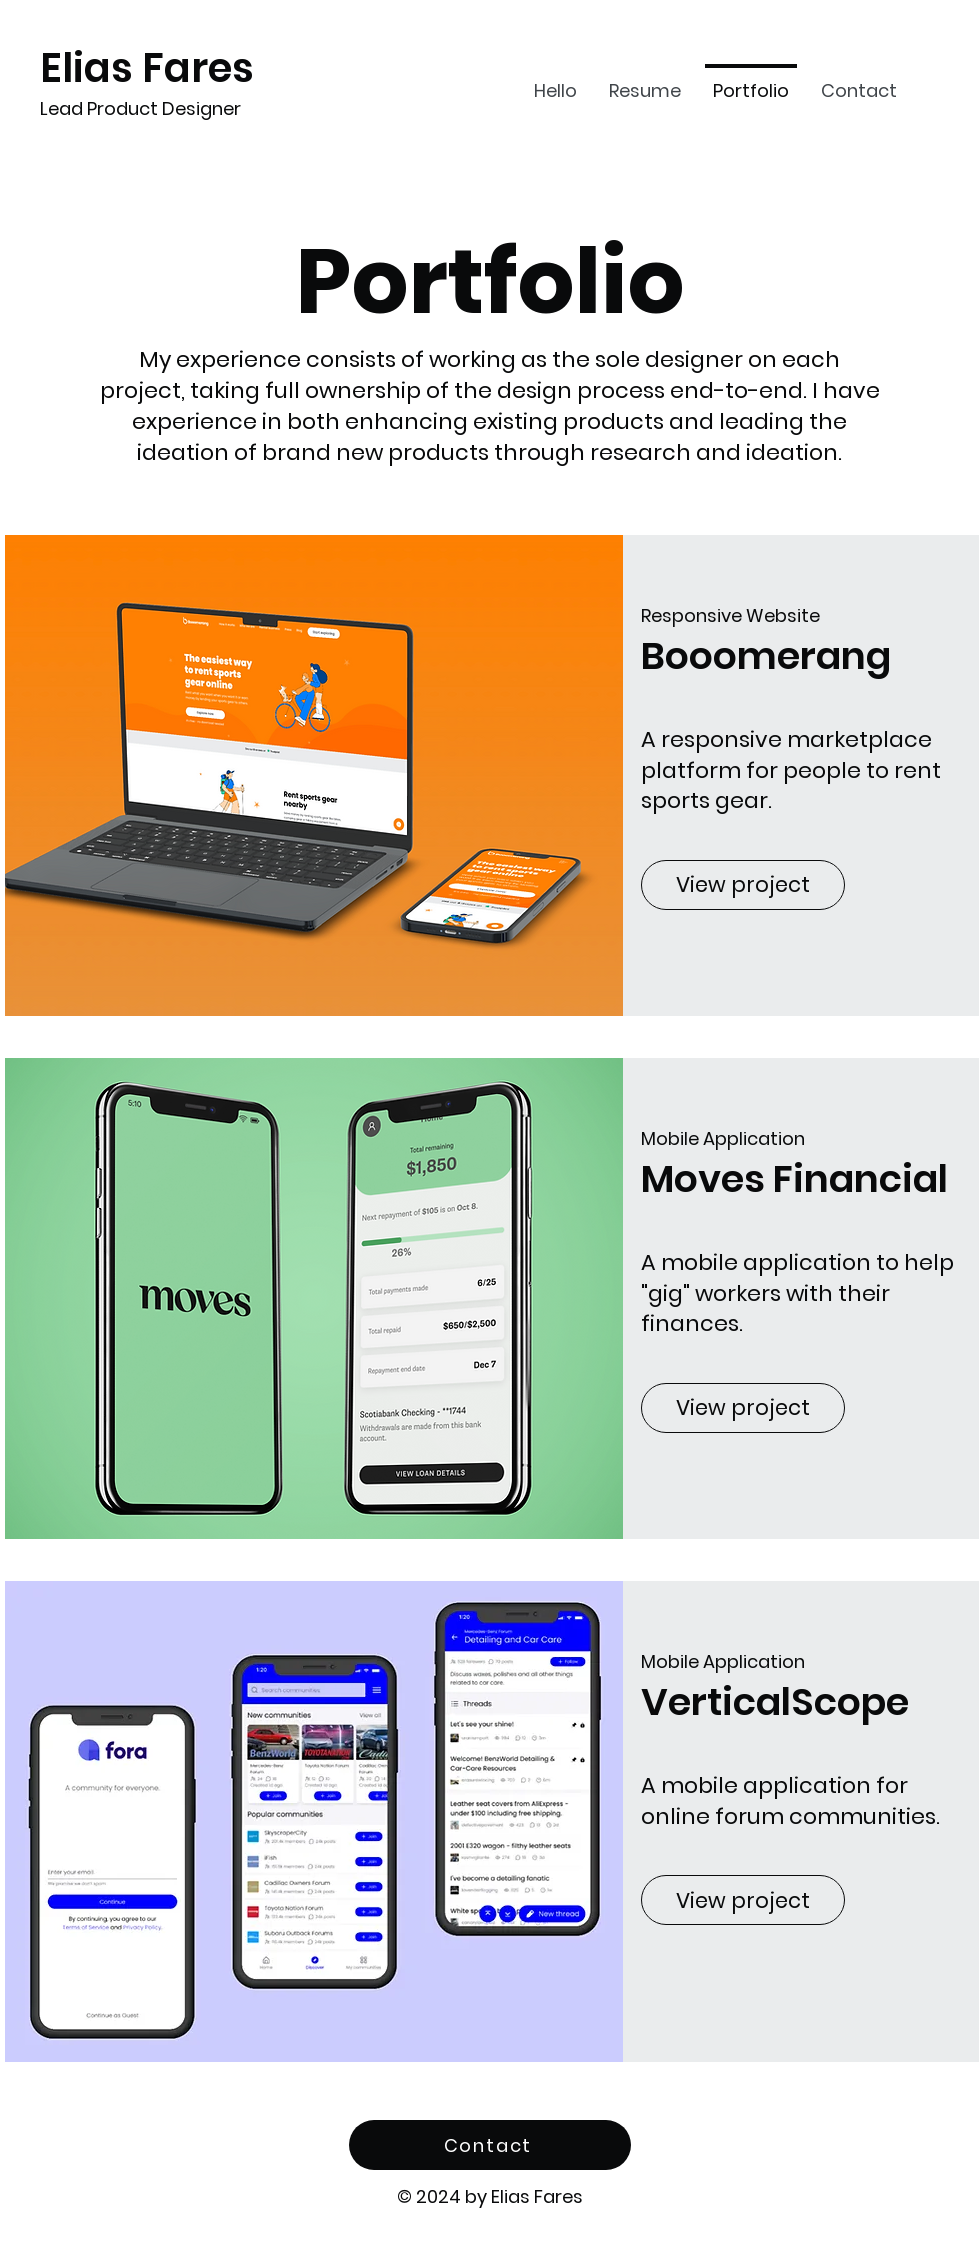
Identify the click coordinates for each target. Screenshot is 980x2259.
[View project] (743, 885)
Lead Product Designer (140, 108)
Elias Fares (147, 68)
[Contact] (490, 2145)
